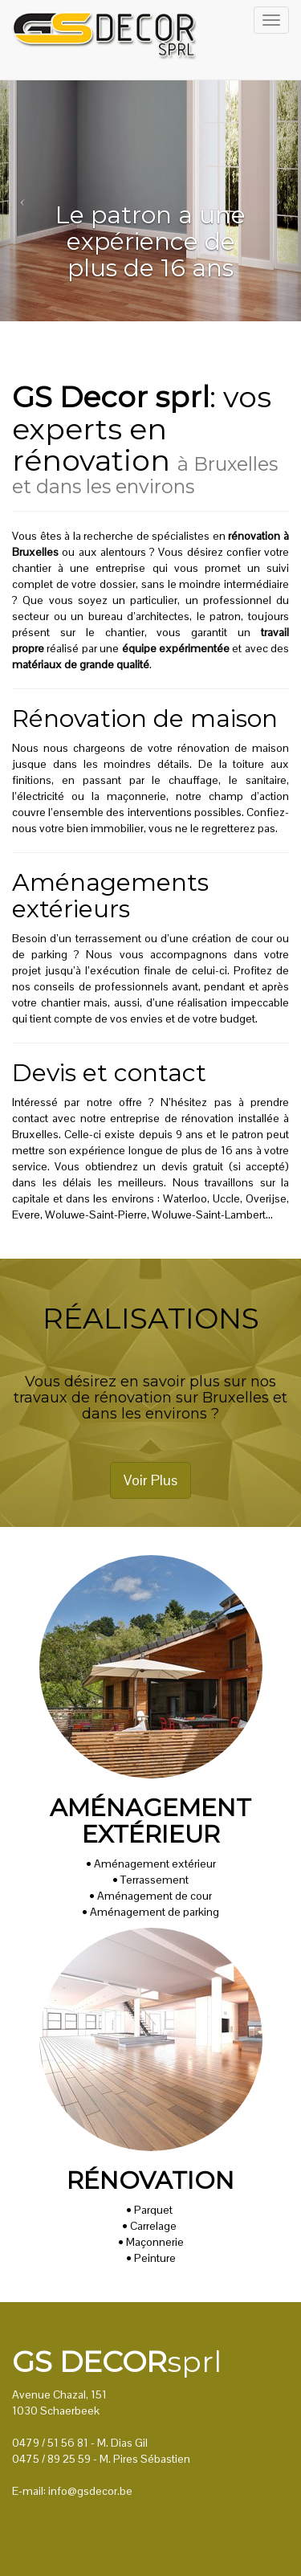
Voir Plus (150, 1480)
